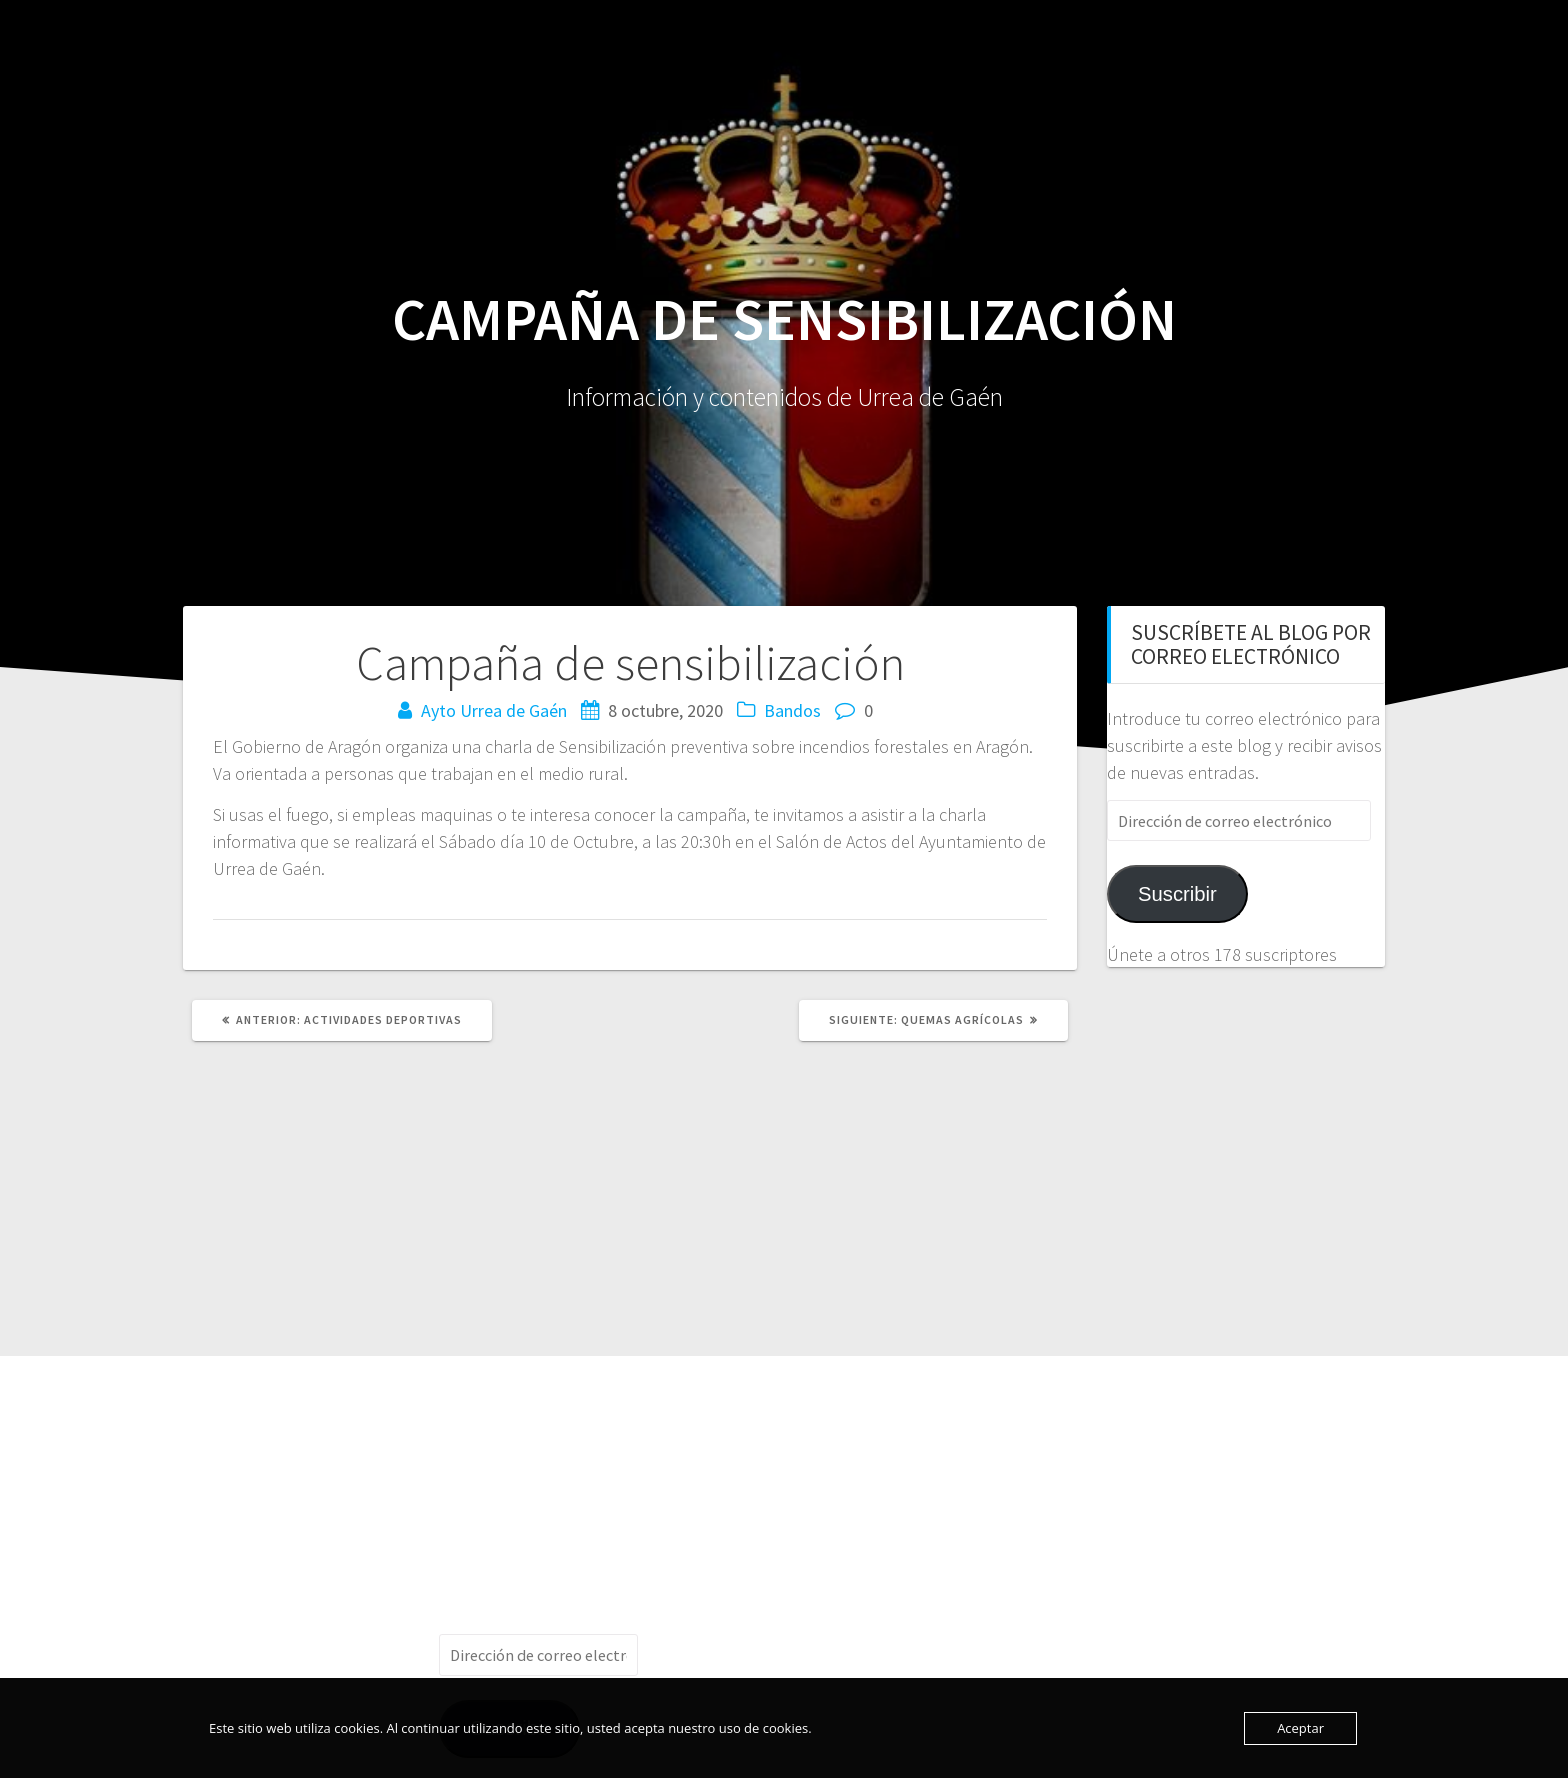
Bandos (792, 710)
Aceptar (1300, 1728)
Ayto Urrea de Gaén (494, 710)
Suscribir (1177, 894)
